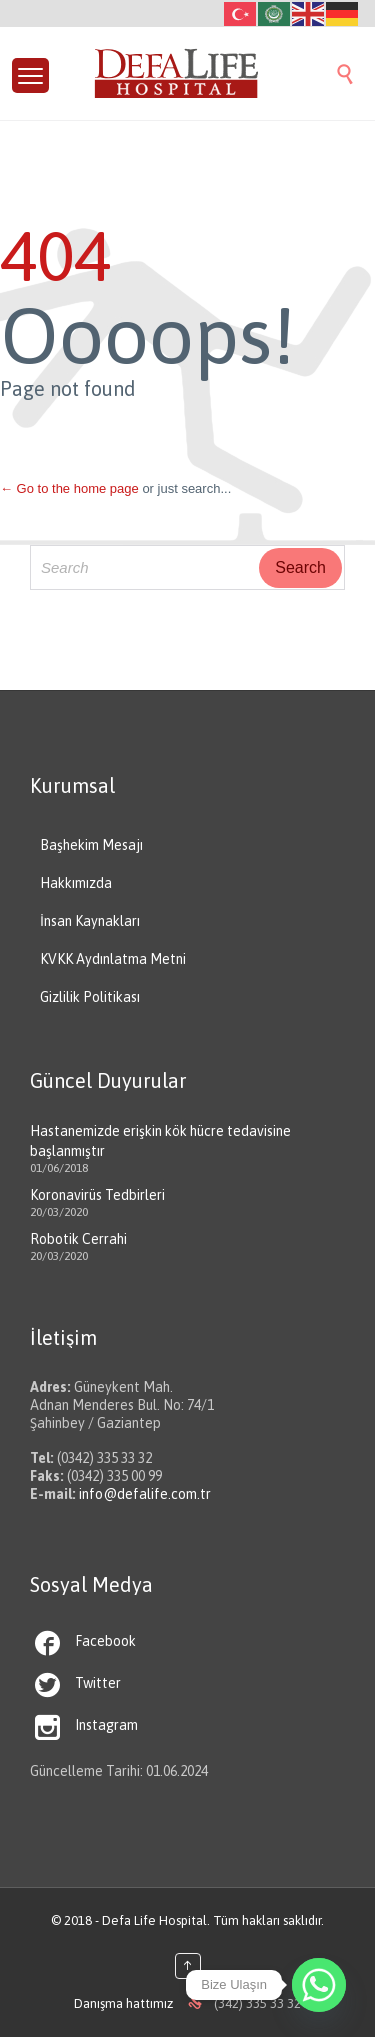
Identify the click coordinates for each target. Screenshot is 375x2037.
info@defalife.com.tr (145, 1494)
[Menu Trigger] (30, 75)
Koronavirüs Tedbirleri (97, 1195)
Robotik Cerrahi (78, 1239)
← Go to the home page (69, 488)
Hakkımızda (76, 883)
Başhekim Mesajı (91, 845)
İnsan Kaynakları (90, 921)
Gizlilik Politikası (90, 997)
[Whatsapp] (319, 1985)
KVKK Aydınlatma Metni (113, 959)
